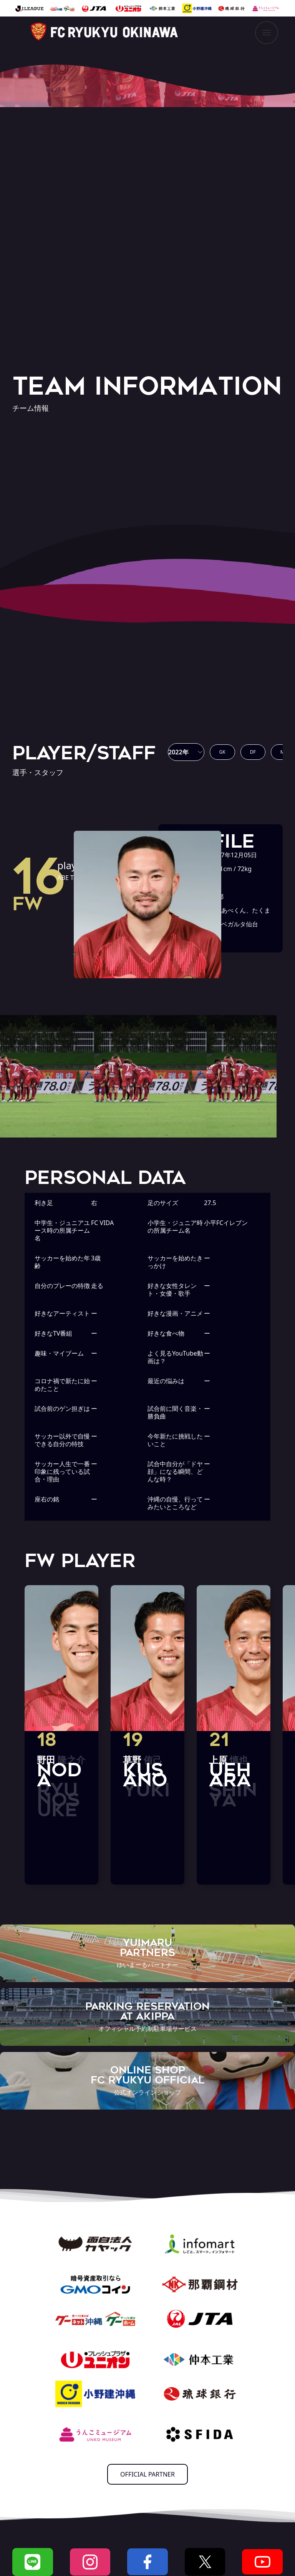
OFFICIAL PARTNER (147, 2474)
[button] (186, 752)
